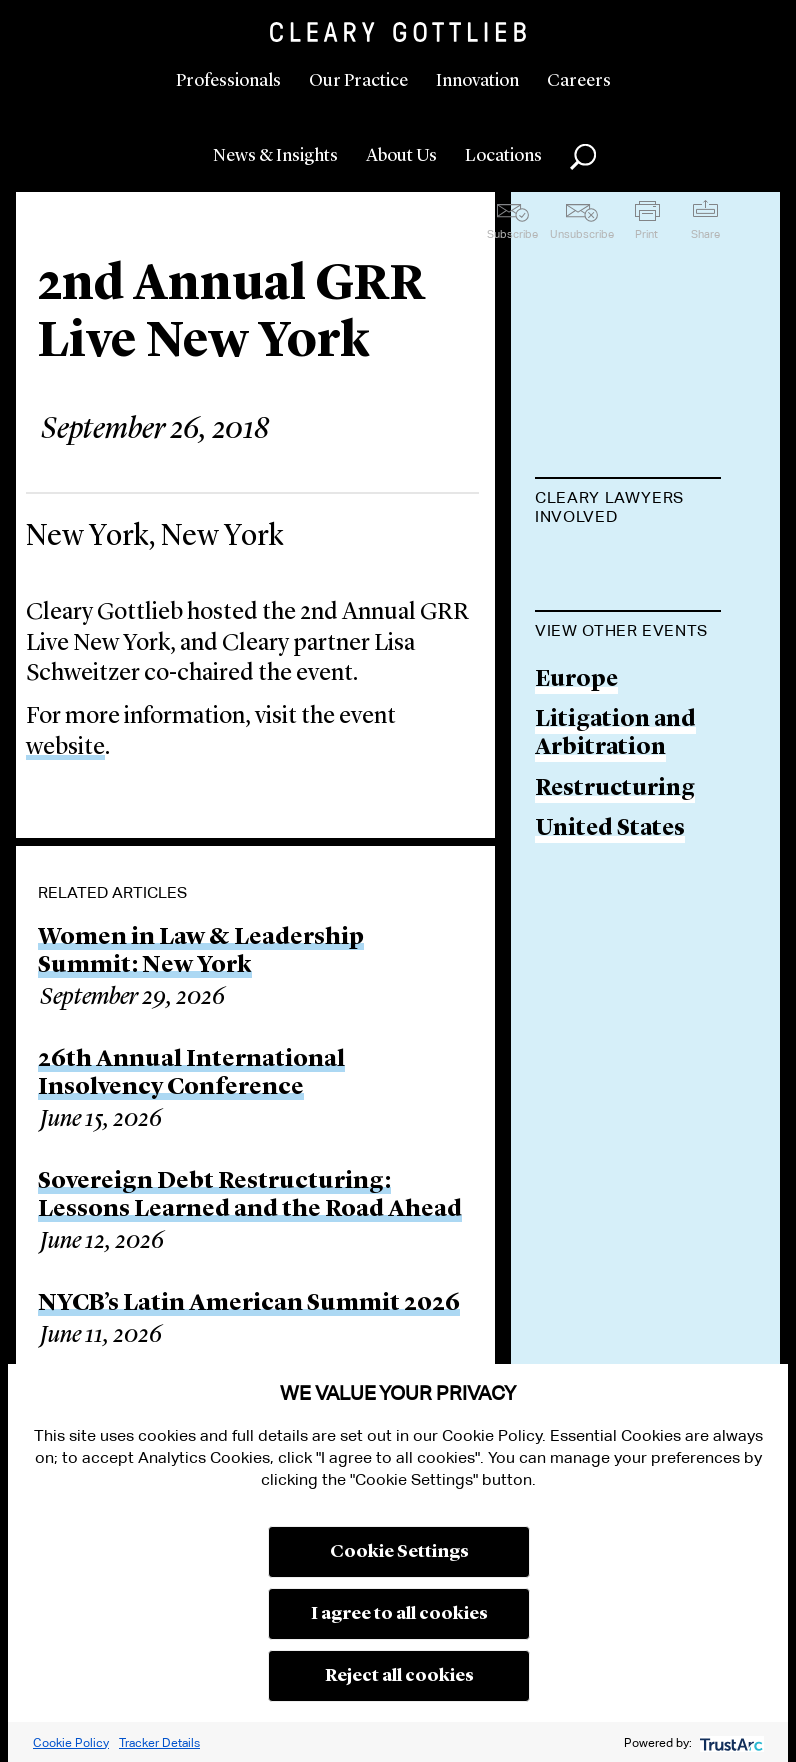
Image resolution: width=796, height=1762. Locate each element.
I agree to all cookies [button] (399, 1614)
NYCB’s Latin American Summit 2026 (249, 1304)
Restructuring (615, 917)
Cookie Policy (71, 1742)
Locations (503, 156)
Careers (579, 81)
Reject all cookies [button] (399, 1676)
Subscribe (512, 234)
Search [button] (583, 157)
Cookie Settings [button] (399, 1552)
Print (646, 234)
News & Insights (275, 156)
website (65, 748)
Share (705, 234)
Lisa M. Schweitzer (596, 580)
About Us (401, 156)
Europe (576, 809)
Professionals (228, 81)
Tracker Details (159, 1742)
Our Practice (358, 81)
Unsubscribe (582, 234)
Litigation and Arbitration (615, 863)
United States (610, 958)
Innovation (477, 81)
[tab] (628, 509)
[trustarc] (729, 1742)
